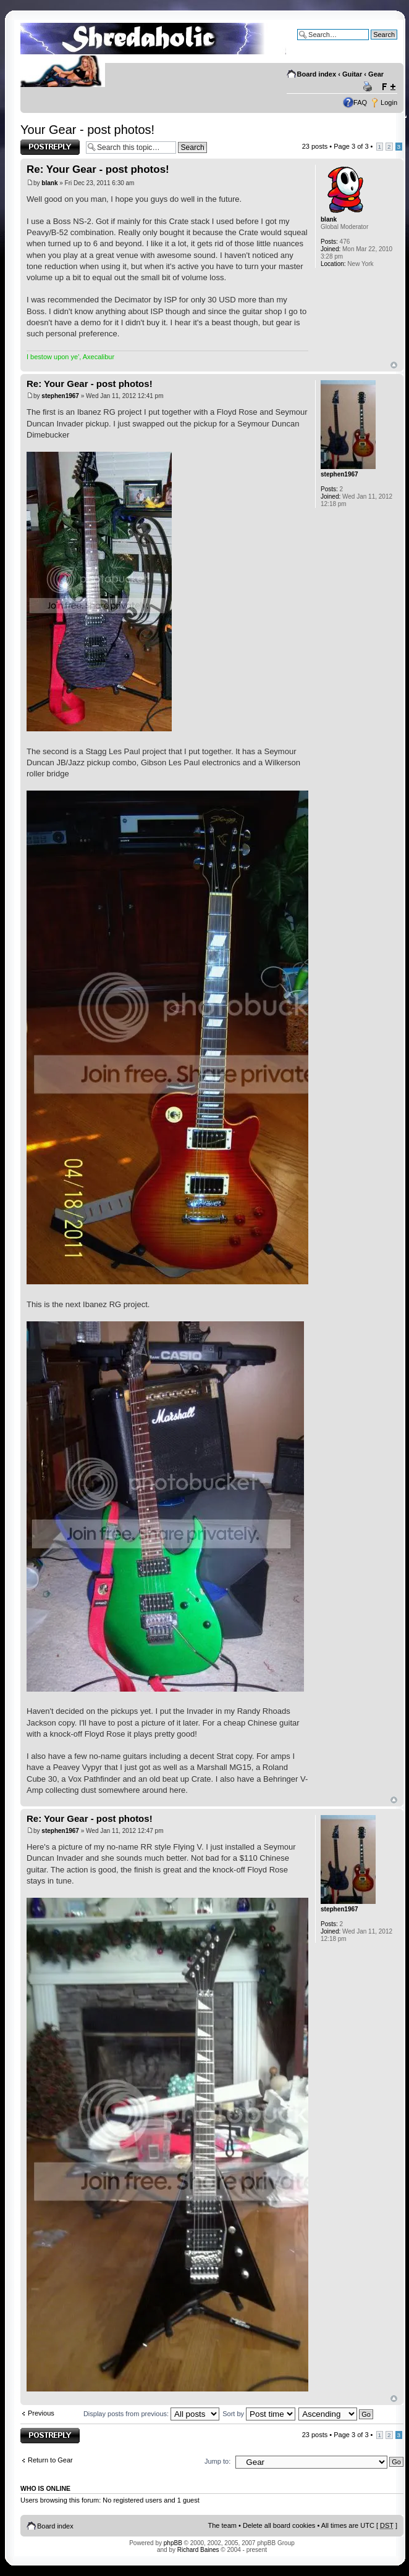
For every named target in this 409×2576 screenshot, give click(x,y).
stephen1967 (60, 396)
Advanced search (371, 44)
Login (389, 102)
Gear (376, 74)
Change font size (388, 87)
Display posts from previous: (151, 2413)
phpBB (173, 2543)
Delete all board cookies (279, 2525)
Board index (317, 74)
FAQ (360, 102)
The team (222, 2525)
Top (393, 365)
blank (49, 183)
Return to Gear (50, 2460)
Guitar (352, 74)
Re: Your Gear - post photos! (98, 169)
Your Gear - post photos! (87, 129)
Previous (41, 2413)
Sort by (258, 2413)
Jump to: (217, 2461)
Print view (369, 87)
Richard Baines (198, 2549)
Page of (351, 146)
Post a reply (50, 147)
